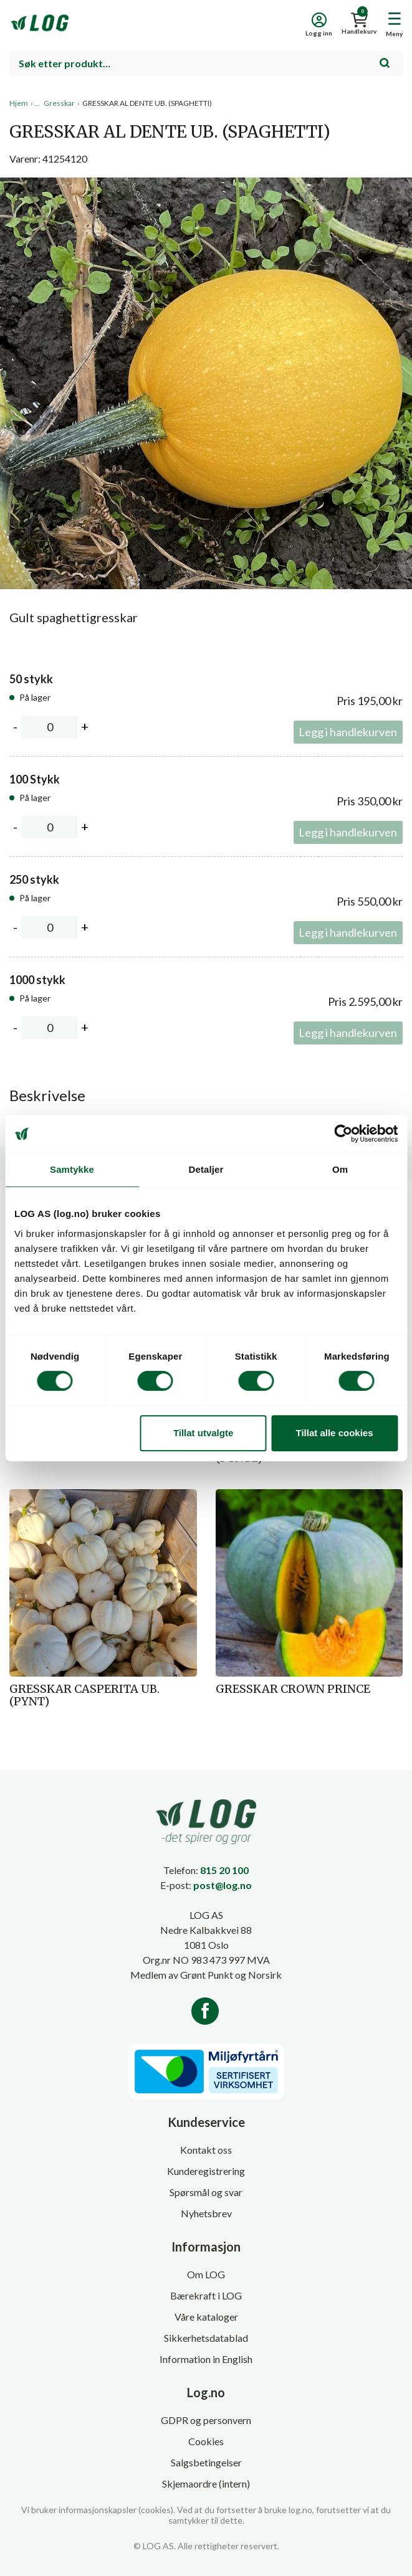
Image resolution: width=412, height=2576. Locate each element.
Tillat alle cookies (334, 1433)
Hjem (18, 103)
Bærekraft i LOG (206, 2295)
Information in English (206, 2359)
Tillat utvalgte (203, 1433)
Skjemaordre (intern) (206, 2483)
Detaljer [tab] (206, 1169)
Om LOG (206, 2274)
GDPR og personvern (206, 2420)
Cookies (206, 2441)
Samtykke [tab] (72, 1169)
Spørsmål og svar (206, 2192)
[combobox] (206, 63)
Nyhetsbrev (206, 2213)
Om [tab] (340, 1169)
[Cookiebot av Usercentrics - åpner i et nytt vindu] (343, 1133)
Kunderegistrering (206, 2171)
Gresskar (59, 103)
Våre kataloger (206, 2317)
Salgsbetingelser (206, 2462)
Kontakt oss (206, 2150)
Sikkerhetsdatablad (206, 2338)
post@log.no (222, 1885)
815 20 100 (224, 1870)
